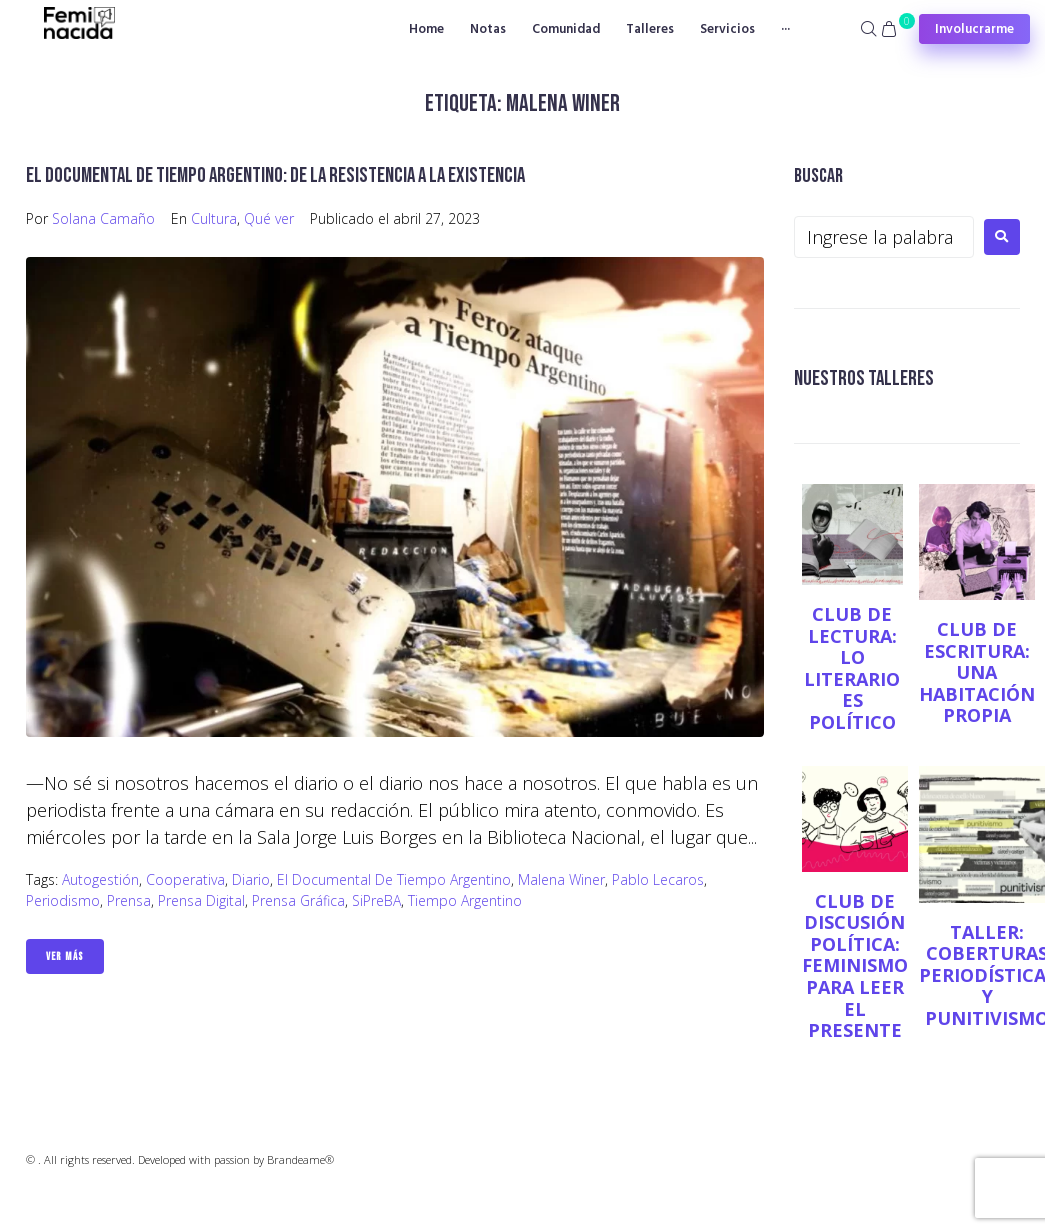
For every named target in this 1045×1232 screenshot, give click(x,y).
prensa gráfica (298, 900)
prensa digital (201, 900)
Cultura (214, 218)
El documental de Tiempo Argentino (394, 879)
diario (251, 879)
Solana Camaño (103, 218)
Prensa (129, 900)
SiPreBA (376, 900)
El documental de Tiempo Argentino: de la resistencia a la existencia (275, 175)
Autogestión (100, 879)
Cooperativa (185, 879)
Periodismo (63, 900)
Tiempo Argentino (465, 900)
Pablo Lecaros (658, 879)
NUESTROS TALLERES (864, 378)
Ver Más (65, 956)
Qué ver (269, 218)
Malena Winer (561, 879)
